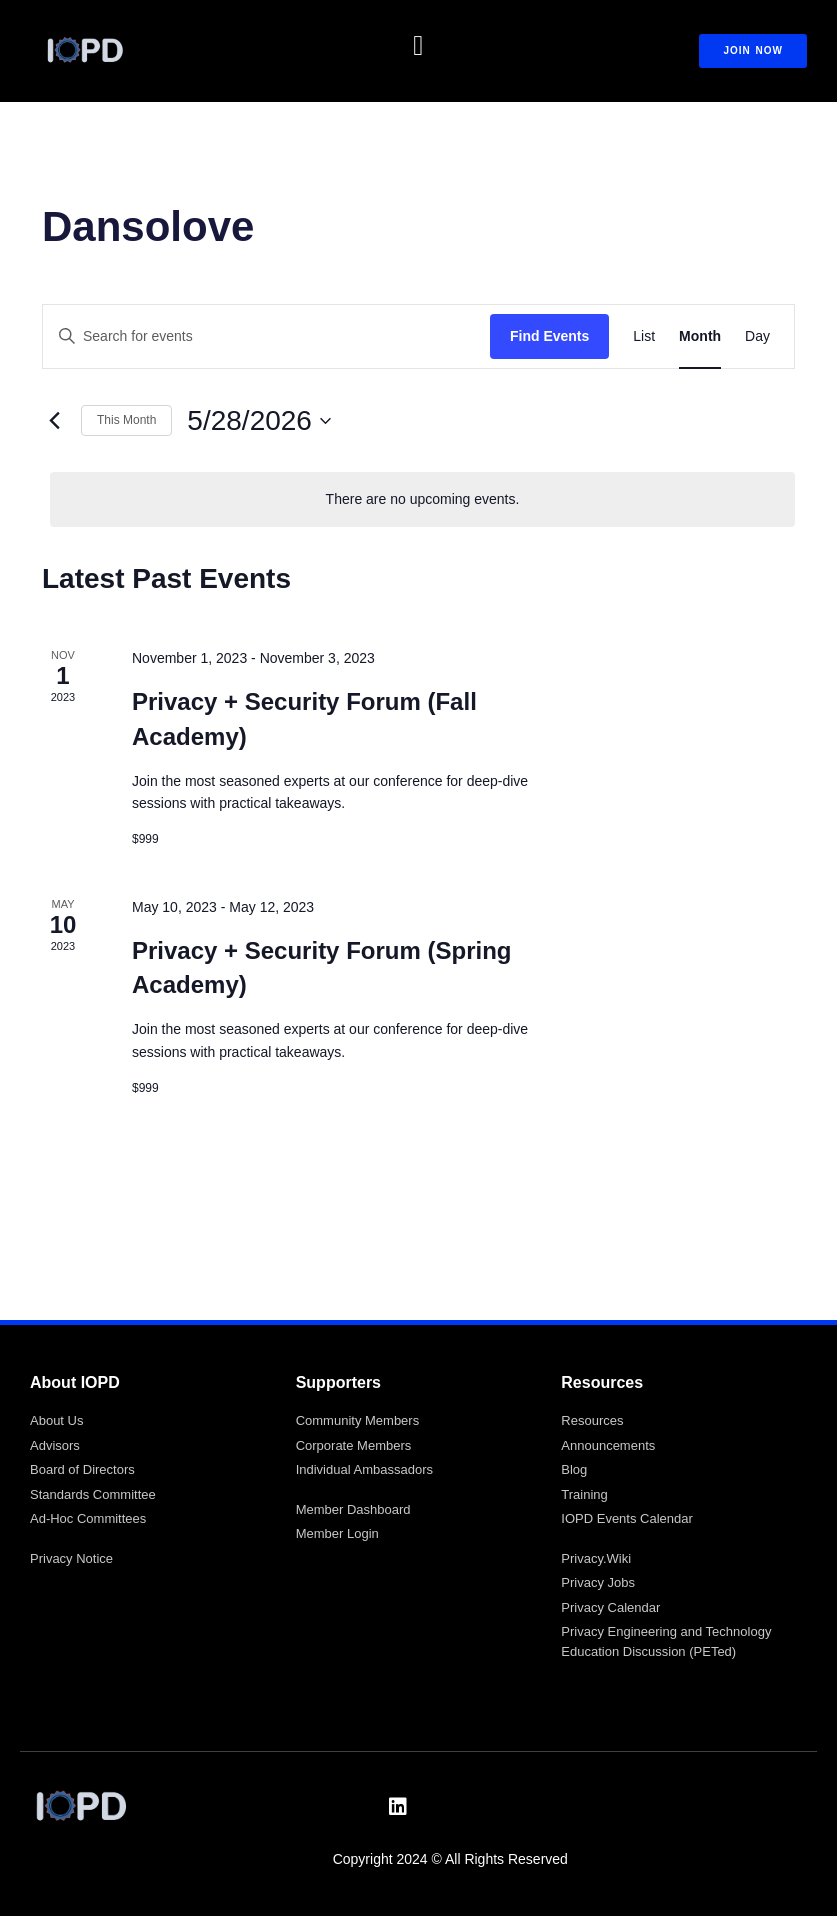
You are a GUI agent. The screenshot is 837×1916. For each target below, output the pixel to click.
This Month (126, 420)
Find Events (549, 336)
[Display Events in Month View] (700, 336)
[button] (418, 46)
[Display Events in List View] (644, 336)
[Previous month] (54, 421)
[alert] (422, 499)
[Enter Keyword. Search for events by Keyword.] (266, 336)
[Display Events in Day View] (757, 336)
